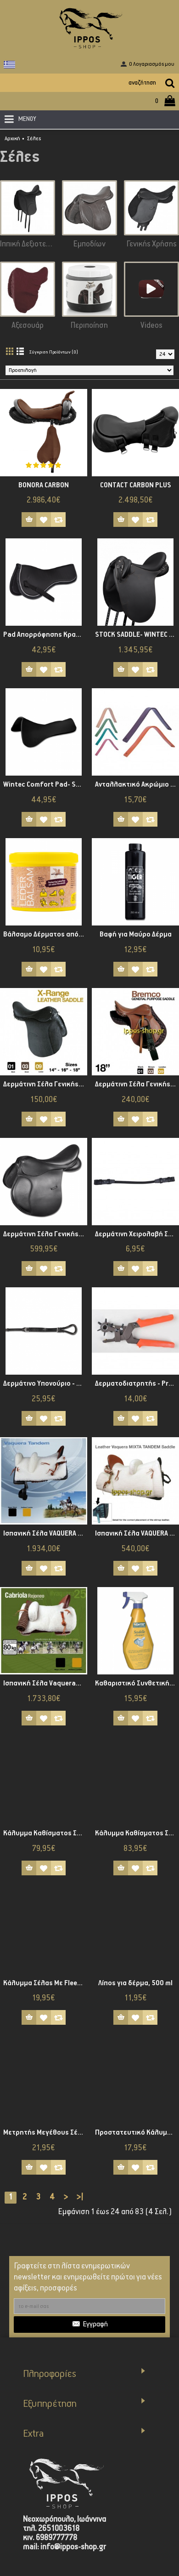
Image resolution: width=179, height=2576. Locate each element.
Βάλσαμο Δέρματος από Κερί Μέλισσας (45, 934)
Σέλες (34, 138)
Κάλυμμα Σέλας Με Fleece (43, 1983)
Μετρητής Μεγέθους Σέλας (45, 2132)
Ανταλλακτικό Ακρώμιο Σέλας (137, 784)
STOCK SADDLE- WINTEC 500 (137, 634)
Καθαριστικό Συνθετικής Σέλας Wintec (137, 1683)
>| (79, 2197)
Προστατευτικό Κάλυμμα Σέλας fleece (137, 2132)
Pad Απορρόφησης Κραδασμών (45, 634)
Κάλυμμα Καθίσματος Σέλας (45, 1833)
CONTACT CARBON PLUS (135, 485)
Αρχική (12, 138)
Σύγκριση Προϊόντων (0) (53, 352)
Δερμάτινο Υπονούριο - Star (45, 1383)
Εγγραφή (90, 2325)
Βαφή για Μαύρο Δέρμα (136, 934)
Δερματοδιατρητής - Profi (136, 1383)
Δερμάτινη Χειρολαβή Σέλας (137, 1234)
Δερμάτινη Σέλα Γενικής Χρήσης (45, 1084)
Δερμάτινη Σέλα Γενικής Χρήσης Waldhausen (45, 1234)
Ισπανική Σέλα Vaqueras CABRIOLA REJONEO (45, 1683)
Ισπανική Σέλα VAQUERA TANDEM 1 (137, 1533)
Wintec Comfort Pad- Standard (45, 784)
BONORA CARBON (43, 485)
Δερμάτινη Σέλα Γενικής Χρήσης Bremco (137, 1084)
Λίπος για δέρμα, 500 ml (135, 1983)
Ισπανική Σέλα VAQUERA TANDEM (45, 1533)
